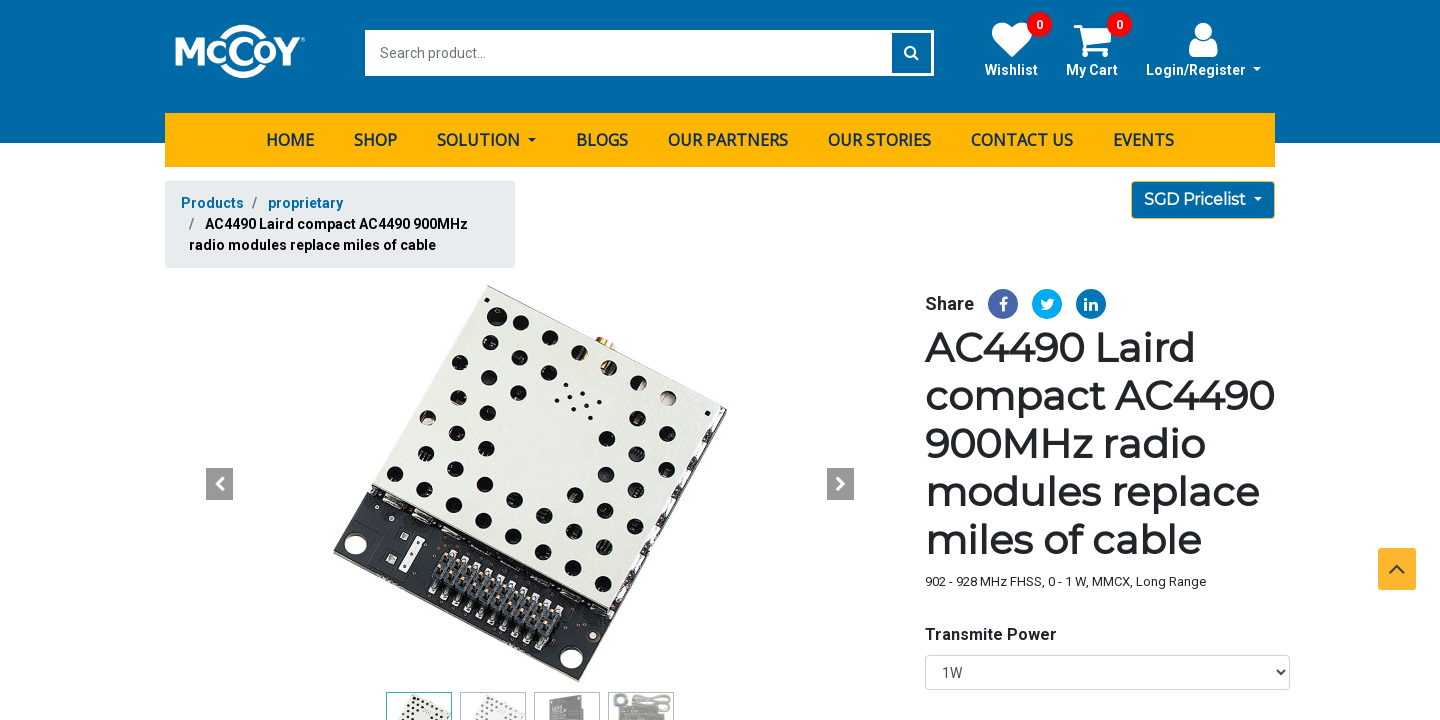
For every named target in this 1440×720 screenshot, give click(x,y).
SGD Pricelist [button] (1197, 192)
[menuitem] (290, 133)
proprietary (305, 196)
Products (212, 196)
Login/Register (1203, 49)
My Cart (1099, 49)
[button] (220, 477)
